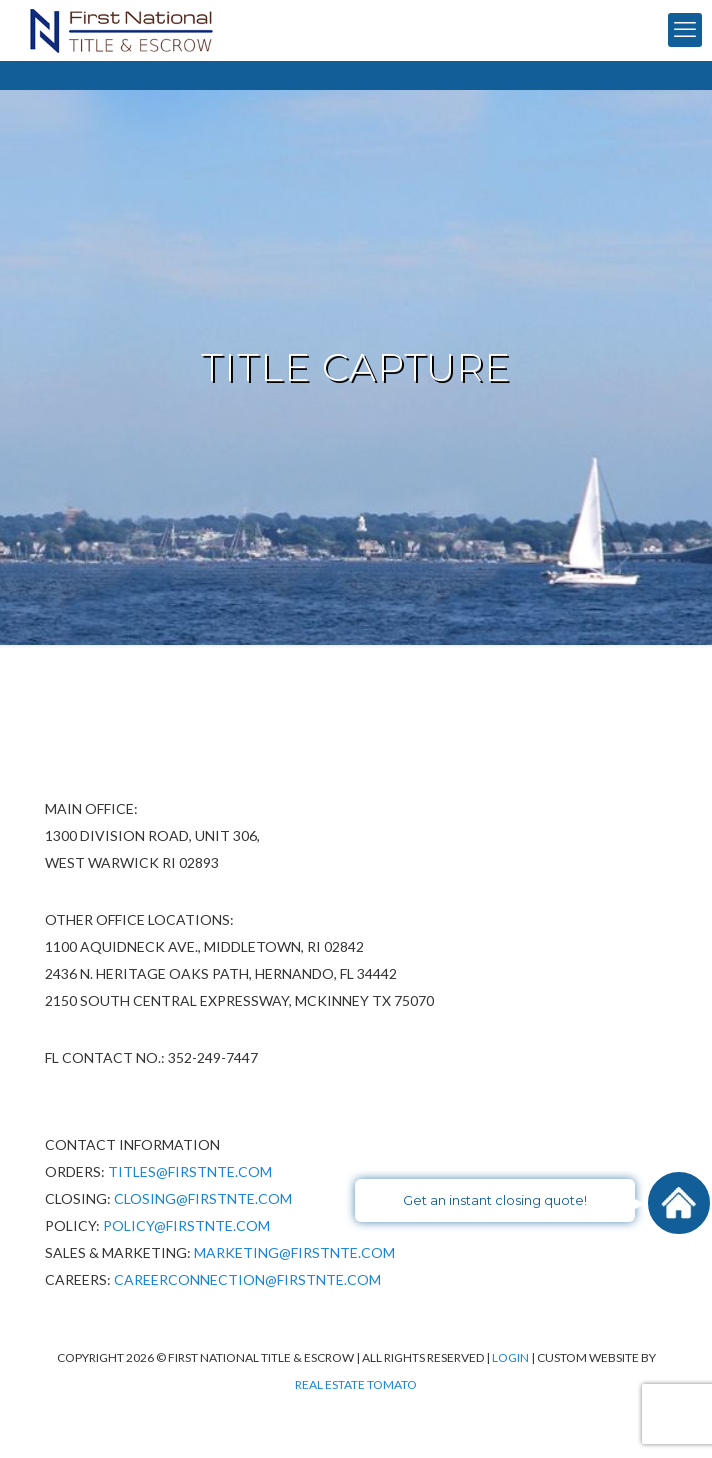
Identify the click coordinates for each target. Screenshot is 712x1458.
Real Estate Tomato (356, 1384)
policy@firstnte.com (186, 1225)
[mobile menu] (685, 30)
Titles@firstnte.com (190, 1171)
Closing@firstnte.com (203, 1198)
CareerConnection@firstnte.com (247, 1279)
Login (511, 1357)
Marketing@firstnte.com (294, 1252)
